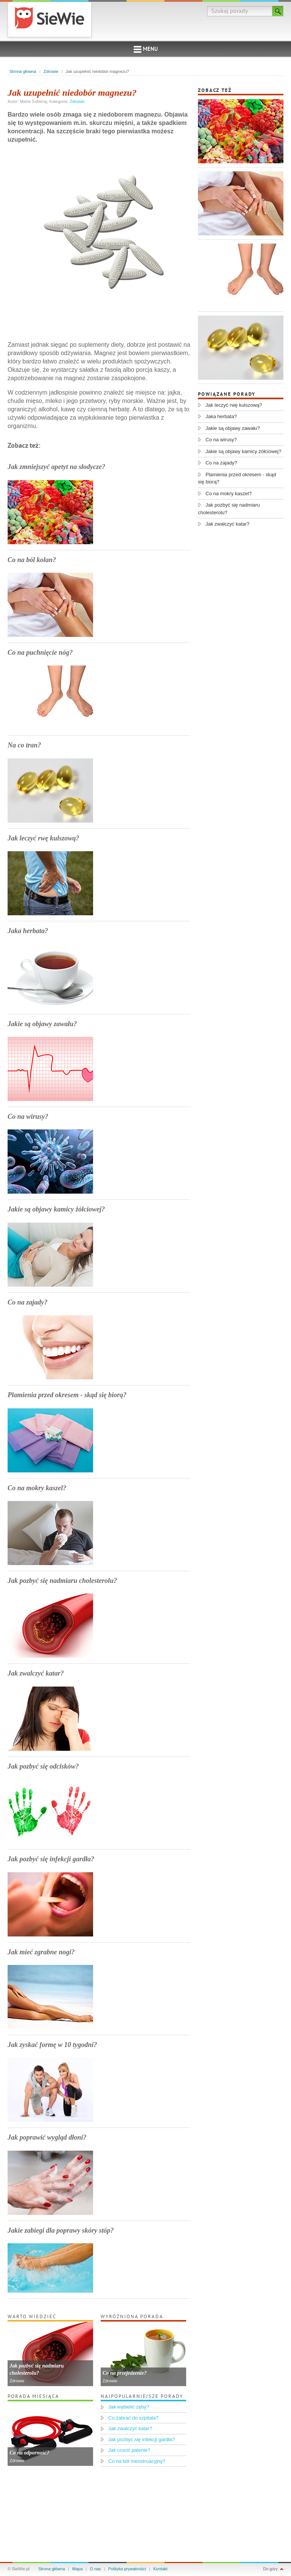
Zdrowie (51, 71)
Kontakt (160, 2569)
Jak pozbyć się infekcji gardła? (51, 1859)
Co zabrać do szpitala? (133, 2418)
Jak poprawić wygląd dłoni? (47, 2137)
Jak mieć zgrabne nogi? (41, 1952)
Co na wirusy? (28, 1116)
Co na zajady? (27, 1302)
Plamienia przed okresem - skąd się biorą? (67, 1395)
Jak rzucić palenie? (129, 2450)
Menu (146, 49)
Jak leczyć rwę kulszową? (43, 838)
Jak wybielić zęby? (128, 2407)
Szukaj (277, 11)
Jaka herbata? (28, 931)
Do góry (270, 2569)
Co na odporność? (29, 2453)
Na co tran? (24, 745)
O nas (95, 2569)
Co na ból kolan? (32, 560)
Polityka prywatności (127, 2569)
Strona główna (22, 71)
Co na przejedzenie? (125, 2373)
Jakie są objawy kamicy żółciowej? (56, 1209)
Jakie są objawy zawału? (42, 1024)
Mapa (77, 2569)
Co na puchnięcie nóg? (40, 652)
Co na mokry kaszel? (37, 1488)
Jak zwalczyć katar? (36, 1673)
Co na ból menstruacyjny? (136, 2461)
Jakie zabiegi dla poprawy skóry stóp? (61, 2230)
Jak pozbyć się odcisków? (43, 1766)
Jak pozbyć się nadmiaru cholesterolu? (62, 1580)
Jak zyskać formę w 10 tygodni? (52, 2044)
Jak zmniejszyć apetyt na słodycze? (56, 467)
